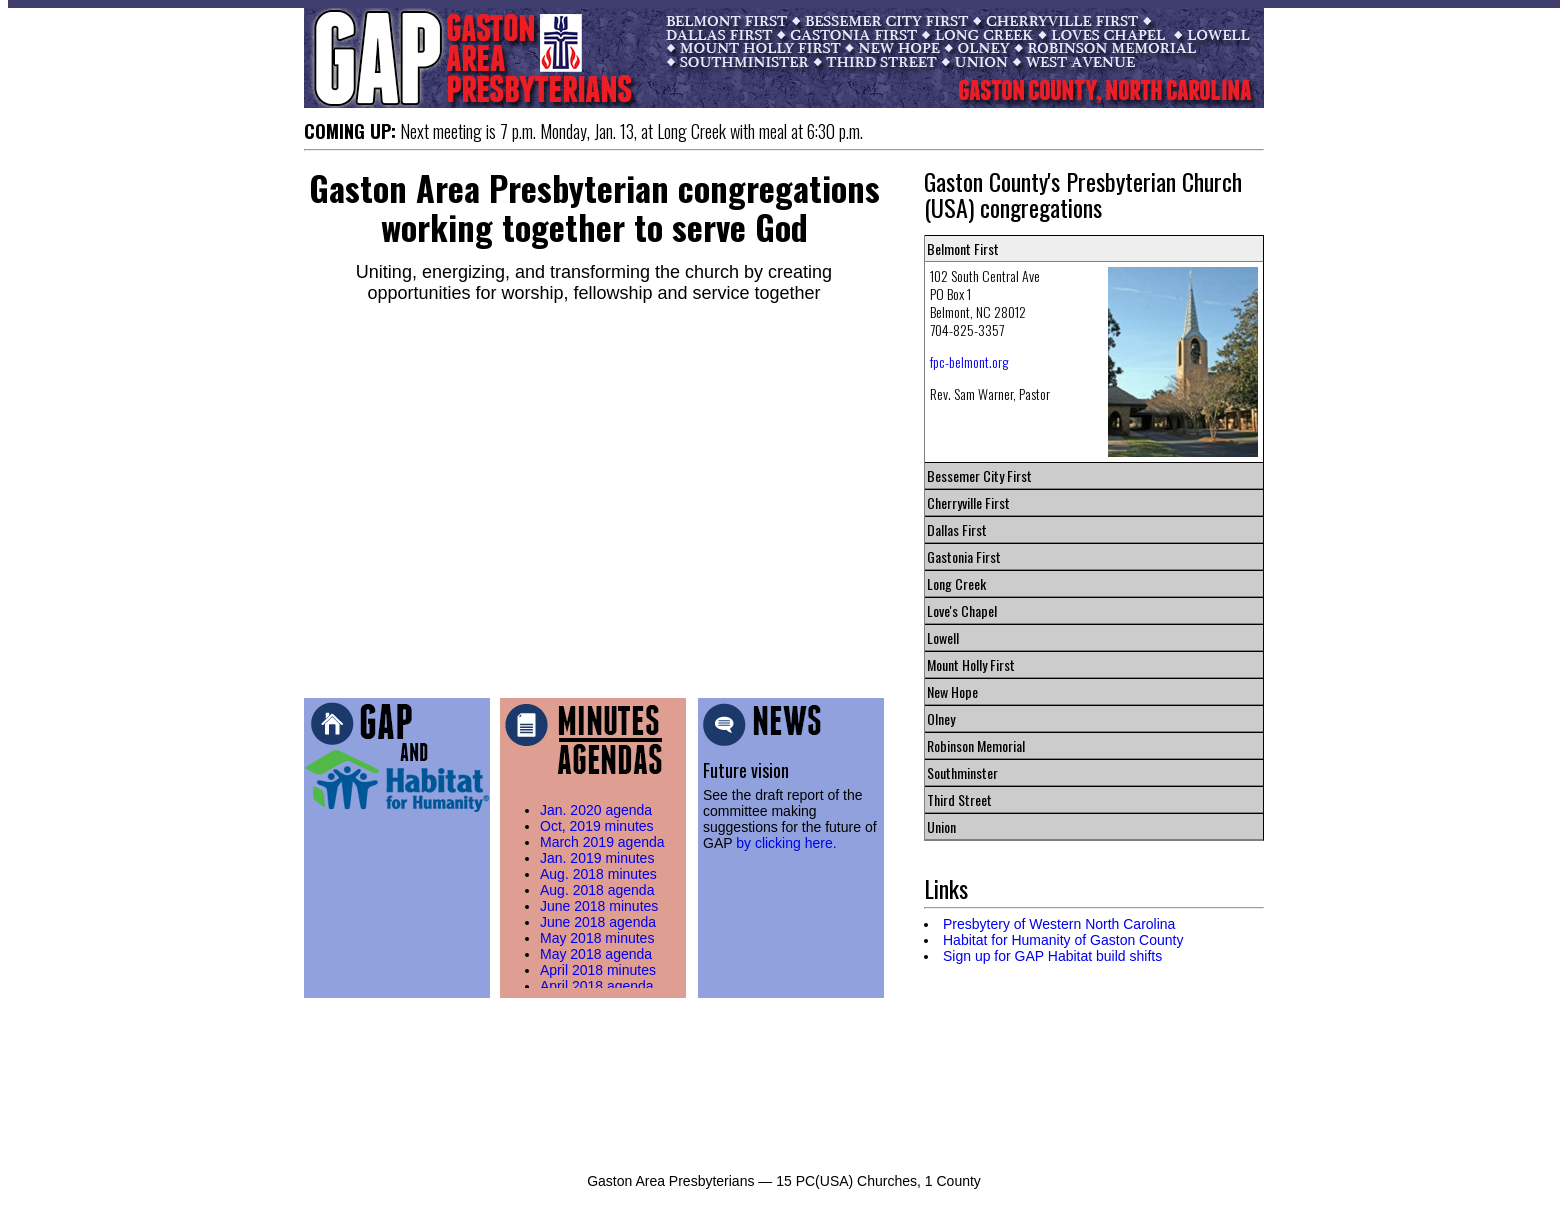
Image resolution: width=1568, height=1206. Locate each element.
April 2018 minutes (598, 970)
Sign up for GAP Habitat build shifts (1052, 956)
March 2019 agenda (602, 842)
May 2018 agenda (596, 954)
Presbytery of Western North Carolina (1059, 924)
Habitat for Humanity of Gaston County (1063, 940)
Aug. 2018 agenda (597, 890)
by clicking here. (786, 843)
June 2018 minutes (599, 906)
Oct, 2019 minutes (597, 826)
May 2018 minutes (597, 938)
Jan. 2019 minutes (597, 858)
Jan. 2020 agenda (596, 810)
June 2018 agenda (598, 922)
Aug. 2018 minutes (598, 874)
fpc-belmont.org (969, 361)
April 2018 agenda (597, 986)
